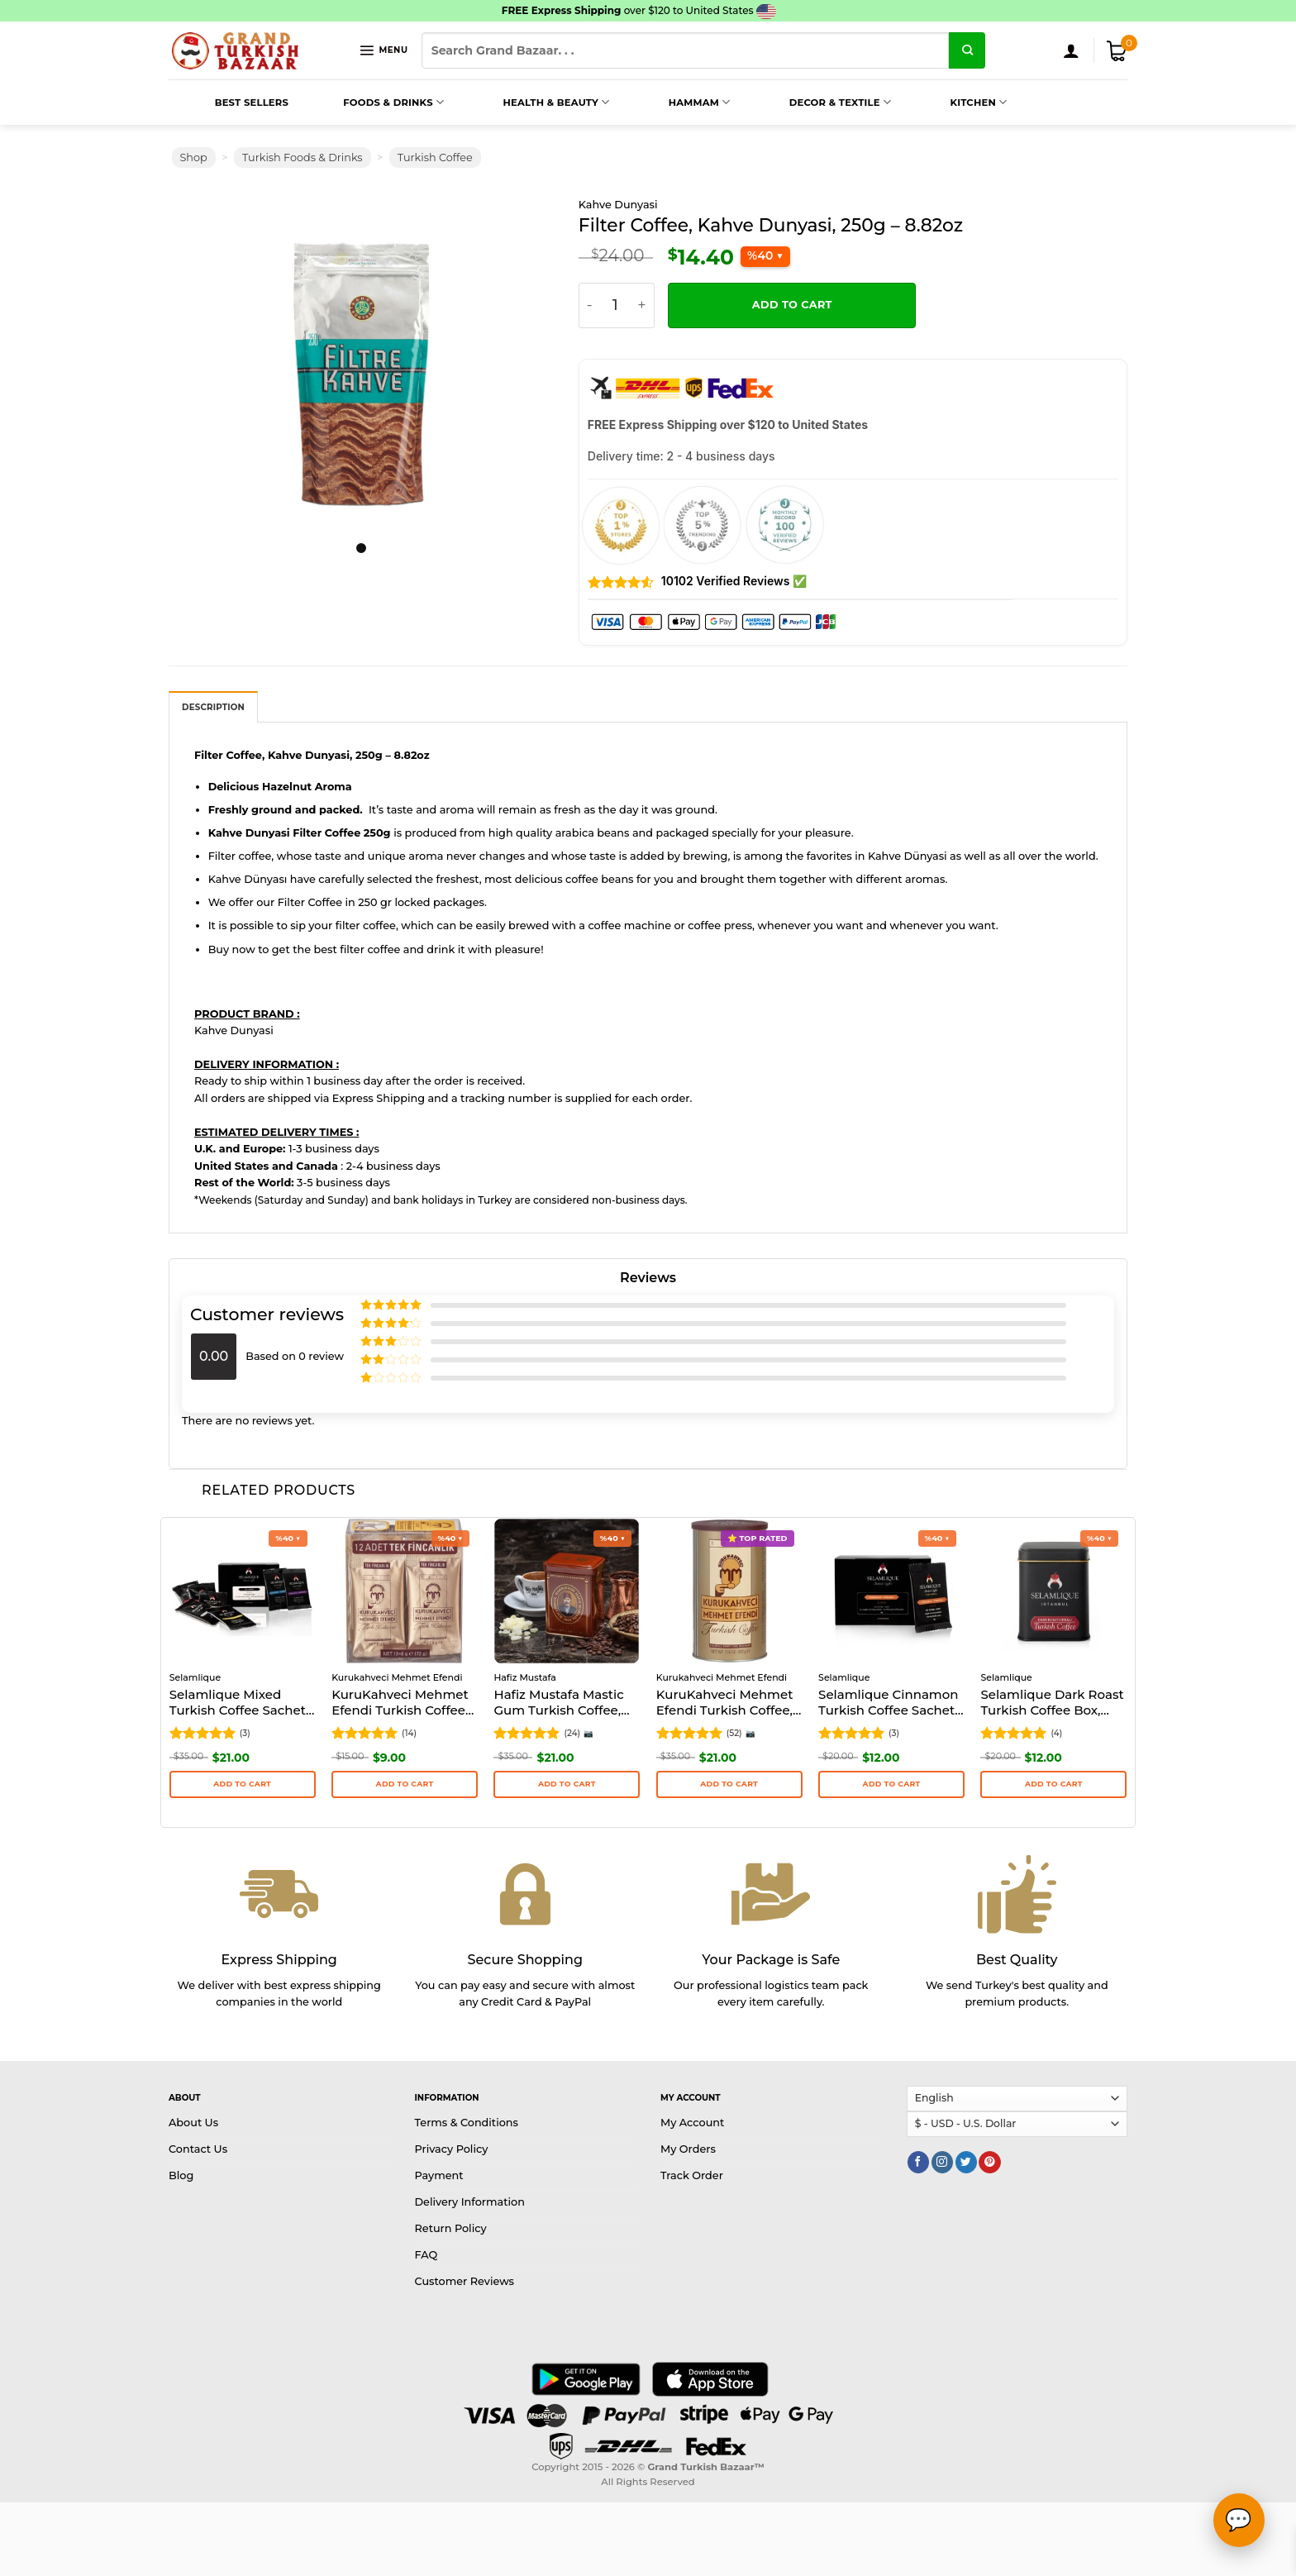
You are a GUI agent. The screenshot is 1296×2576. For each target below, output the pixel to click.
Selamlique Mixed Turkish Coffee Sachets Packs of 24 (240, 1703)
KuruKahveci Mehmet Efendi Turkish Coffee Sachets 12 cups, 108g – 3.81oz (402, 1703)
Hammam (681, 102)
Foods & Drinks (375, 102)
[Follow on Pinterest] (989, 2162)
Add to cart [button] (242, 1783)
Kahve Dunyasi (618, 204)
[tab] (213, 707)
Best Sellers (233, 102)
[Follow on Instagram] (942, 2162)
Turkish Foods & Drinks (302, 157)
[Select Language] (1017, 2098)
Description (213, 707)
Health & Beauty (537, 102)
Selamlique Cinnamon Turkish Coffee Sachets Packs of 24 (889, 1703)
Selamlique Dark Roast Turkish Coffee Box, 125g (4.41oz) (1051, 1703)
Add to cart (792, 304)
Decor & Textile (821, 102)
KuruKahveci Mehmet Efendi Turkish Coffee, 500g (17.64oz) (724, 1703)
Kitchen (959, 102)
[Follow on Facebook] (918, 2162)
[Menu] (383, 50)
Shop (193, 157)
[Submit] (967, 50)
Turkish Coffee (435, 157)
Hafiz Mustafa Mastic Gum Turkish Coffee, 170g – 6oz (558, 1703)
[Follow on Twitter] (966, 2162)
